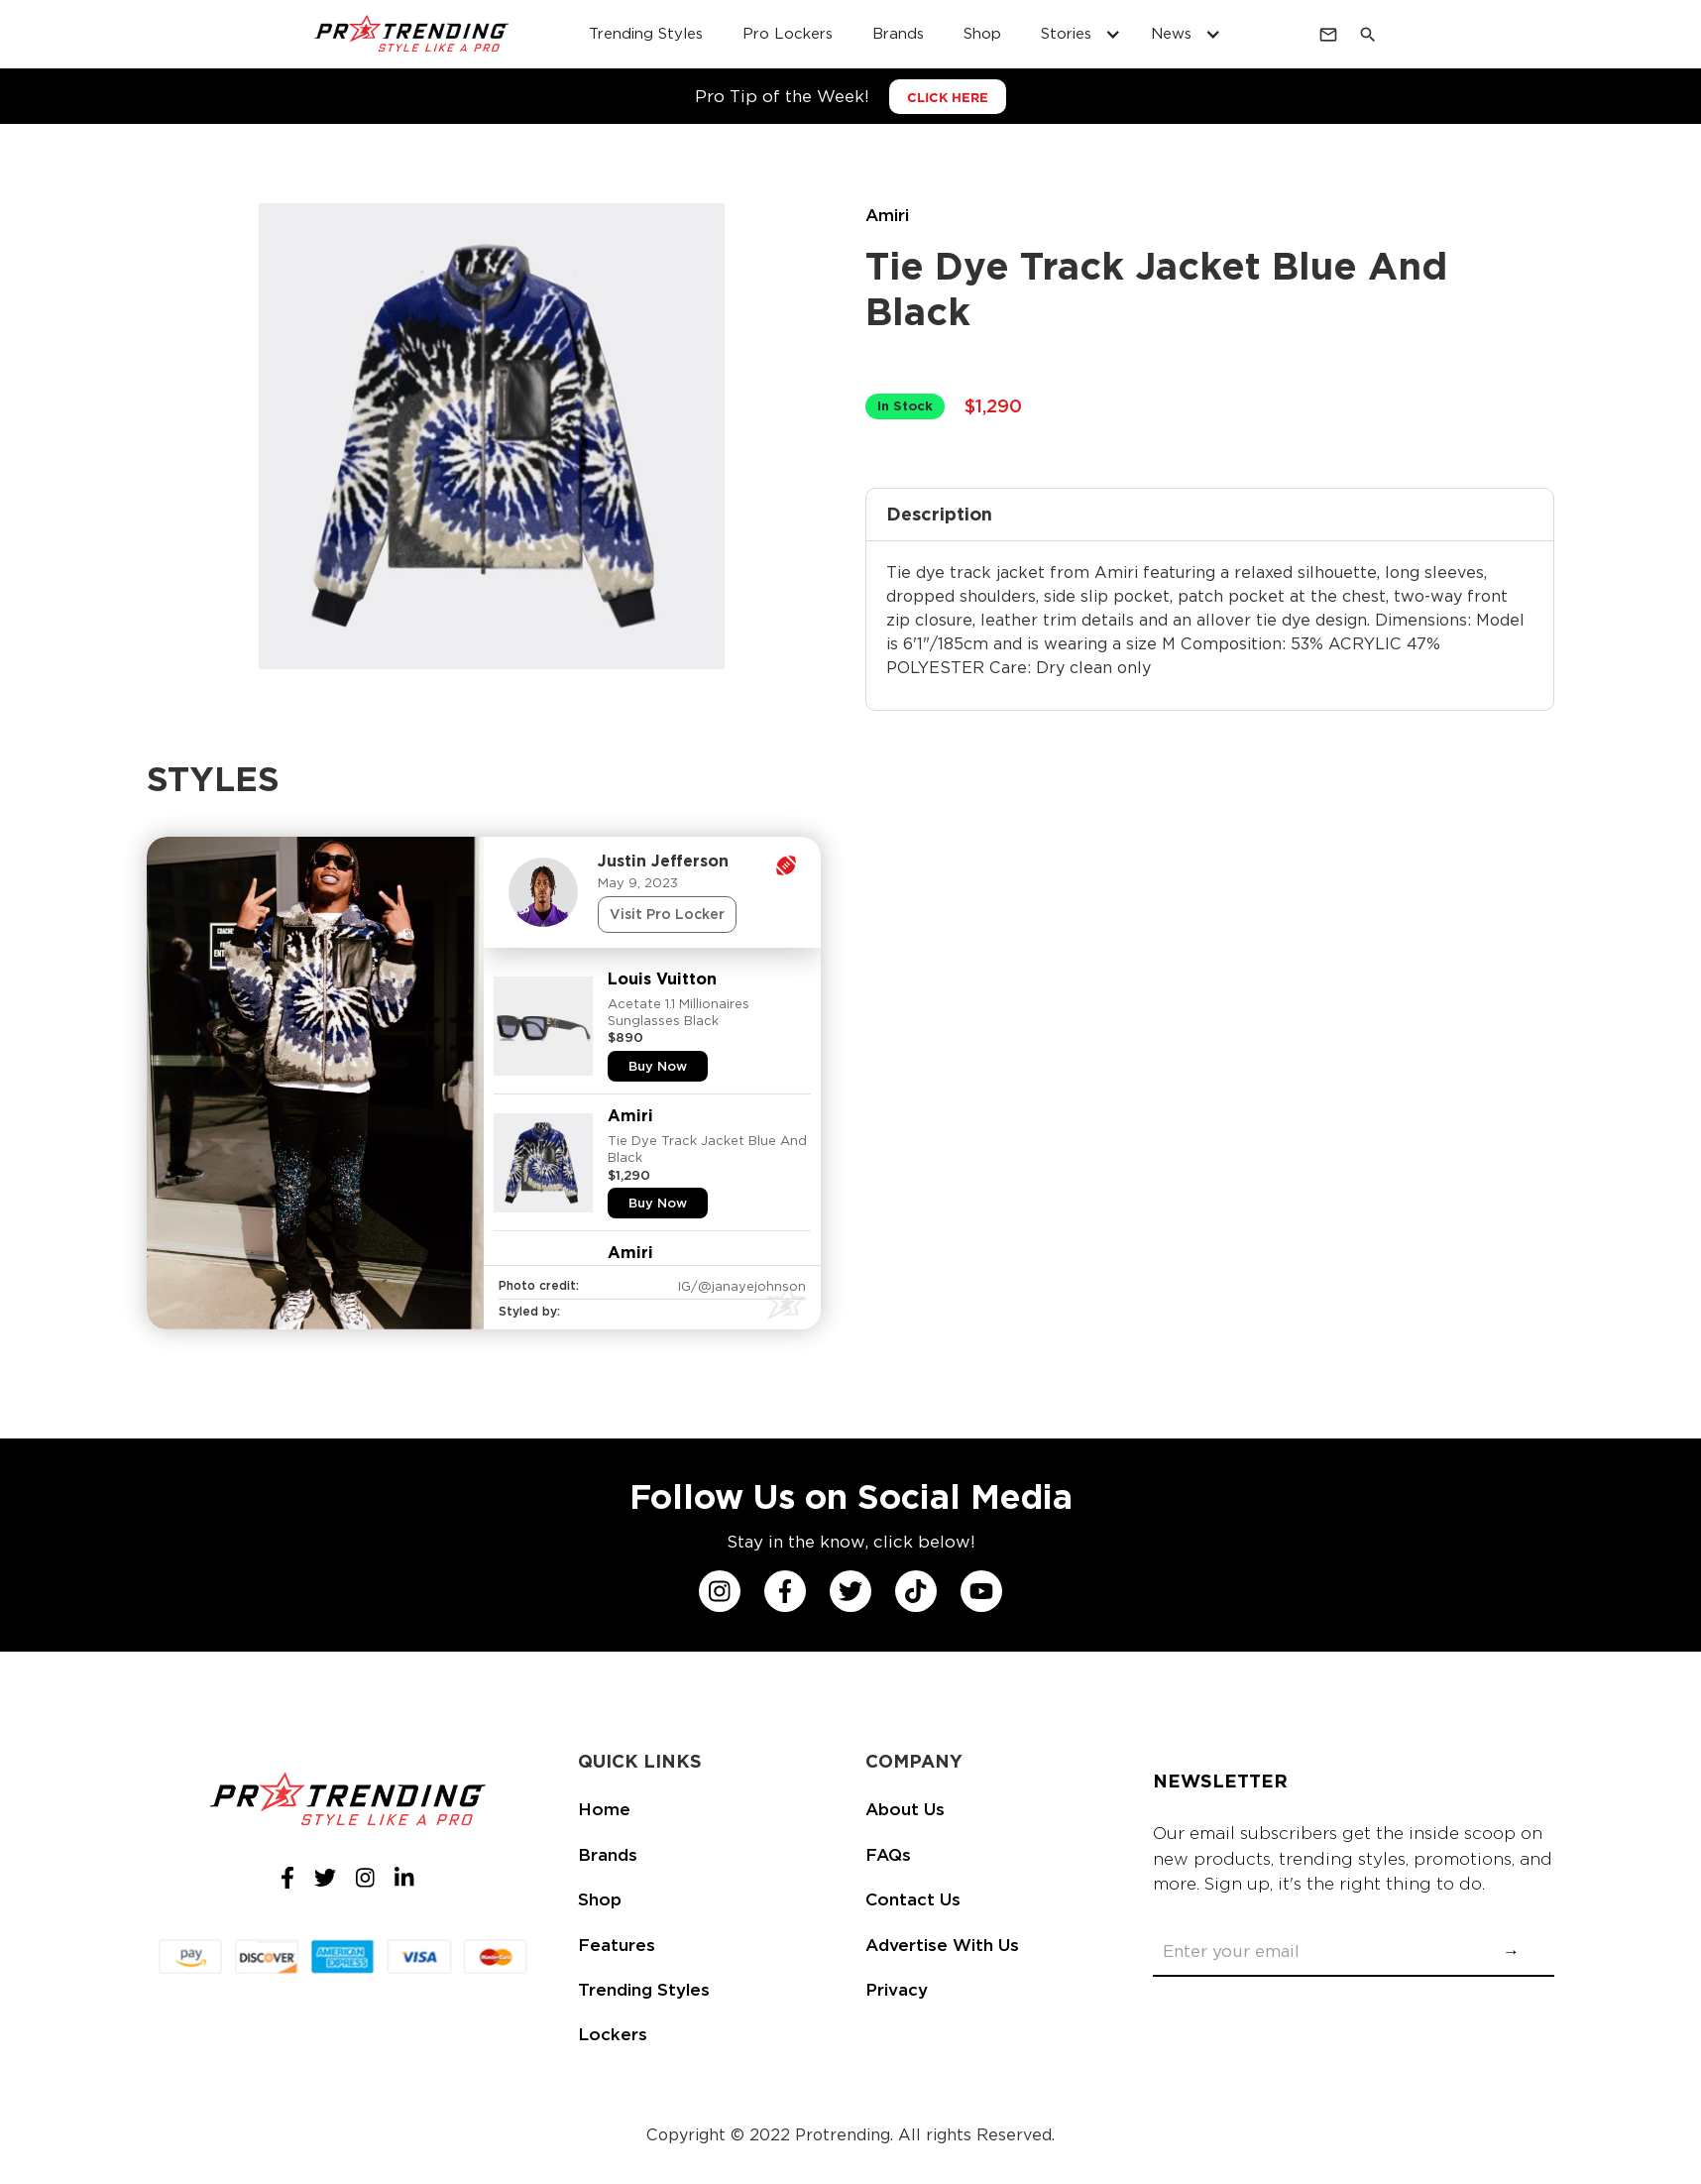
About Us (905, 1809)
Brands (607, 1855)
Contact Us (913, 1899)
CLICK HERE (947, 97)
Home (604, 1809)
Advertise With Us (942, 1945)
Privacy (896, 1990)
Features (616, 1945)
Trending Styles (644, 1990)
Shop (600, 1899)
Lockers (612, 2034)
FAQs (888, 1855)
